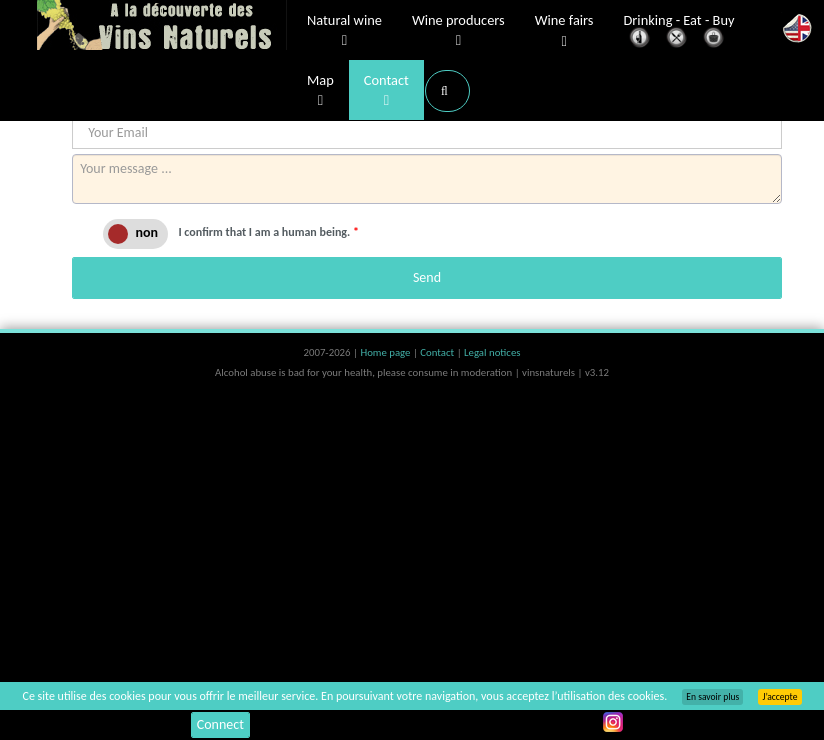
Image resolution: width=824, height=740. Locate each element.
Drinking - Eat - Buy (679, 32)
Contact (386, 91)
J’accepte (779, 697)
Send (427, 277)
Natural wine (344, 31)
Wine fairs (564, 31)
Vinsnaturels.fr (162, 27)
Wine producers (458, 31)
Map (320, 91)
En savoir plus (712, 697)
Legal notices (492, 352)
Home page (386, 352)
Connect (220, 724)
